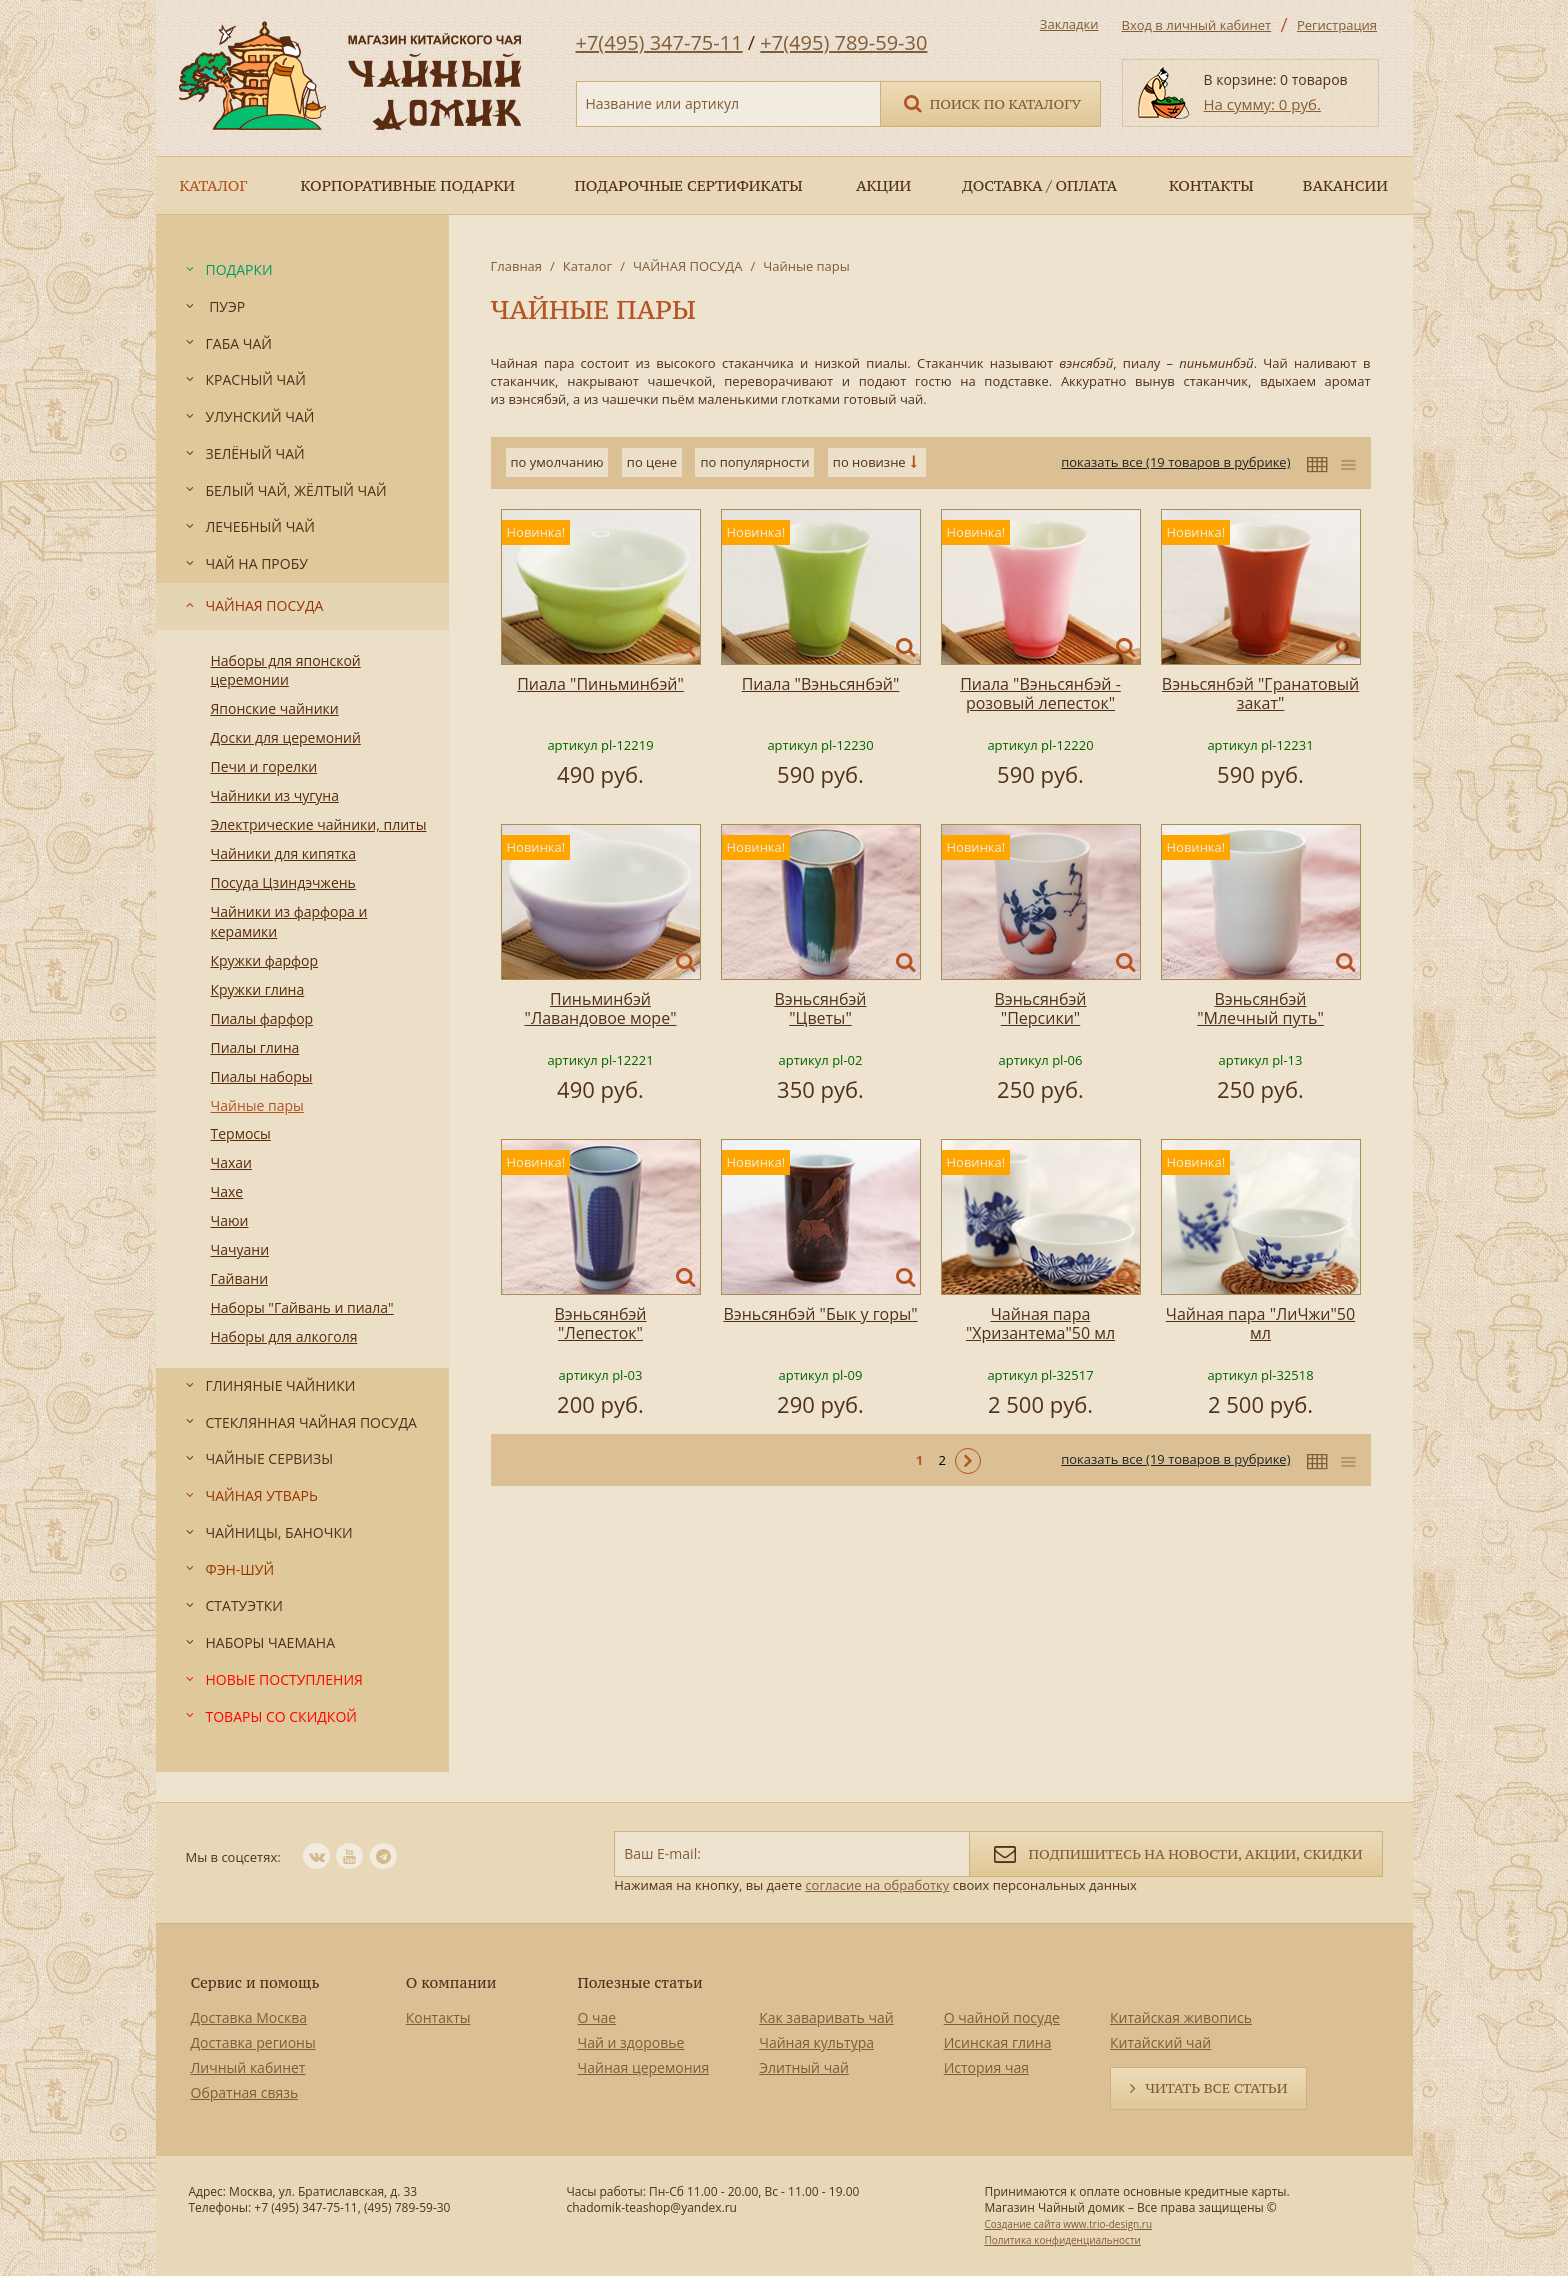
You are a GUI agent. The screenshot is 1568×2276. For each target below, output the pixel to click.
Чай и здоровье (631, 2042)
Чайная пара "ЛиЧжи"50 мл (1260, 1323)
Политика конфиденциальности (1062, 2240)
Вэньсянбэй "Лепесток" (600, 1323)
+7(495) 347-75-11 (659, 42)
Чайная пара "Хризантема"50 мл (1040, 1323)
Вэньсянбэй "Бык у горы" (820, 1314)
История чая (986, 2067)
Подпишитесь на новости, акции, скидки (1175, 1852)
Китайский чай (1160, 2042)
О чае (597, 2017)
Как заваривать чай (826, 2017)
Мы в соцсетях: (233, 1857)
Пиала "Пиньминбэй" (600, 684)
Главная (517, 266)
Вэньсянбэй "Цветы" (820, 1008)
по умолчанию (557, 462)
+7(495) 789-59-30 (843, 42)
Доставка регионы (253, 2042)
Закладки (1069, 24)
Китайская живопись (1181, 2017)
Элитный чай (804, 2067)
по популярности (754, 462)
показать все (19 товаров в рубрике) (1175, 462)
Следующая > (968, 1461)
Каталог (587, 266)
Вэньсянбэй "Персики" (1040, 1008)
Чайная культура (816, 2042)
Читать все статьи (1216, 2088)
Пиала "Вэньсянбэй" (821, 684)
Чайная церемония (644, 2067)
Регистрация (1337, 25)
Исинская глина (998, 2042)
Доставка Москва (249, 2017)
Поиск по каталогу (991, 102)
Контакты (438, 2017)
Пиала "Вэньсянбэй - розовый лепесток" (1040, 693)
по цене (652, 462)
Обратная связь (245, 2092)
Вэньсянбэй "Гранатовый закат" (1260, 693)
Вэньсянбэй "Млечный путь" (1260, 1008)
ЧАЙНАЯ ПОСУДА (687, 266)
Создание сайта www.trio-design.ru (1068, 2224)
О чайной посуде (1002, 2017)
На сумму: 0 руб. (1262, 104)
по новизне (869, 462)
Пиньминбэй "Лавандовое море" (601, 1008)
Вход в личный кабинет (1197, 25)
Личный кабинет (248, 2067)
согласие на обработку (877, 1885)
